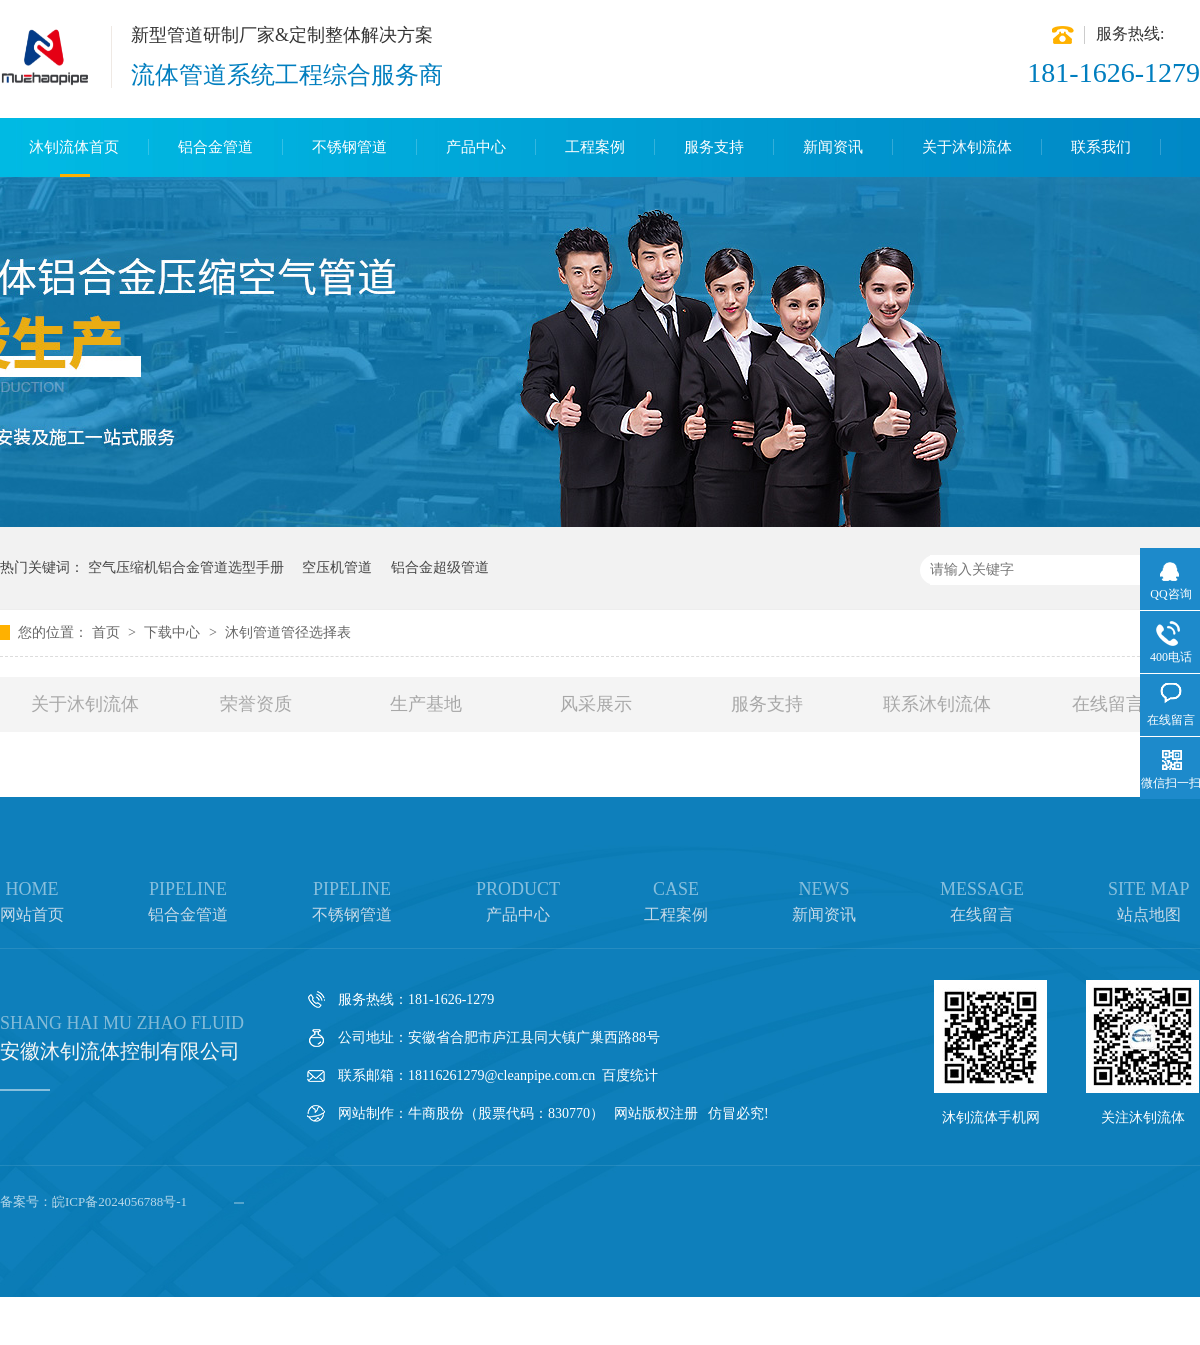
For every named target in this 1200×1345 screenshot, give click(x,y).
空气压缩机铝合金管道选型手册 (186, 567)
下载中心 (174, 632)
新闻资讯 (833, 147)
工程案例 (595, 147)
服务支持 (714, 147)
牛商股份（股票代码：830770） (506, 1113)
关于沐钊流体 (967, 147)
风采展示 (596, 704)
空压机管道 (337, 567)
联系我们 (1101, 147)
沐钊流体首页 (74, 147)
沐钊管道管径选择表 (288, 632)
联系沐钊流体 (937, 704)
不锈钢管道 (349, 147)
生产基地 (426, 704)
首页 (108, 632)
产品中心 (476, 147)
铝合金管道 (215, 147)
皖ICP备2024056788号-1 (119, 1201)
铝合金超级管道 (440, 567)
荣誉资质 (256, 704)
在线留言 (1108, 704)
